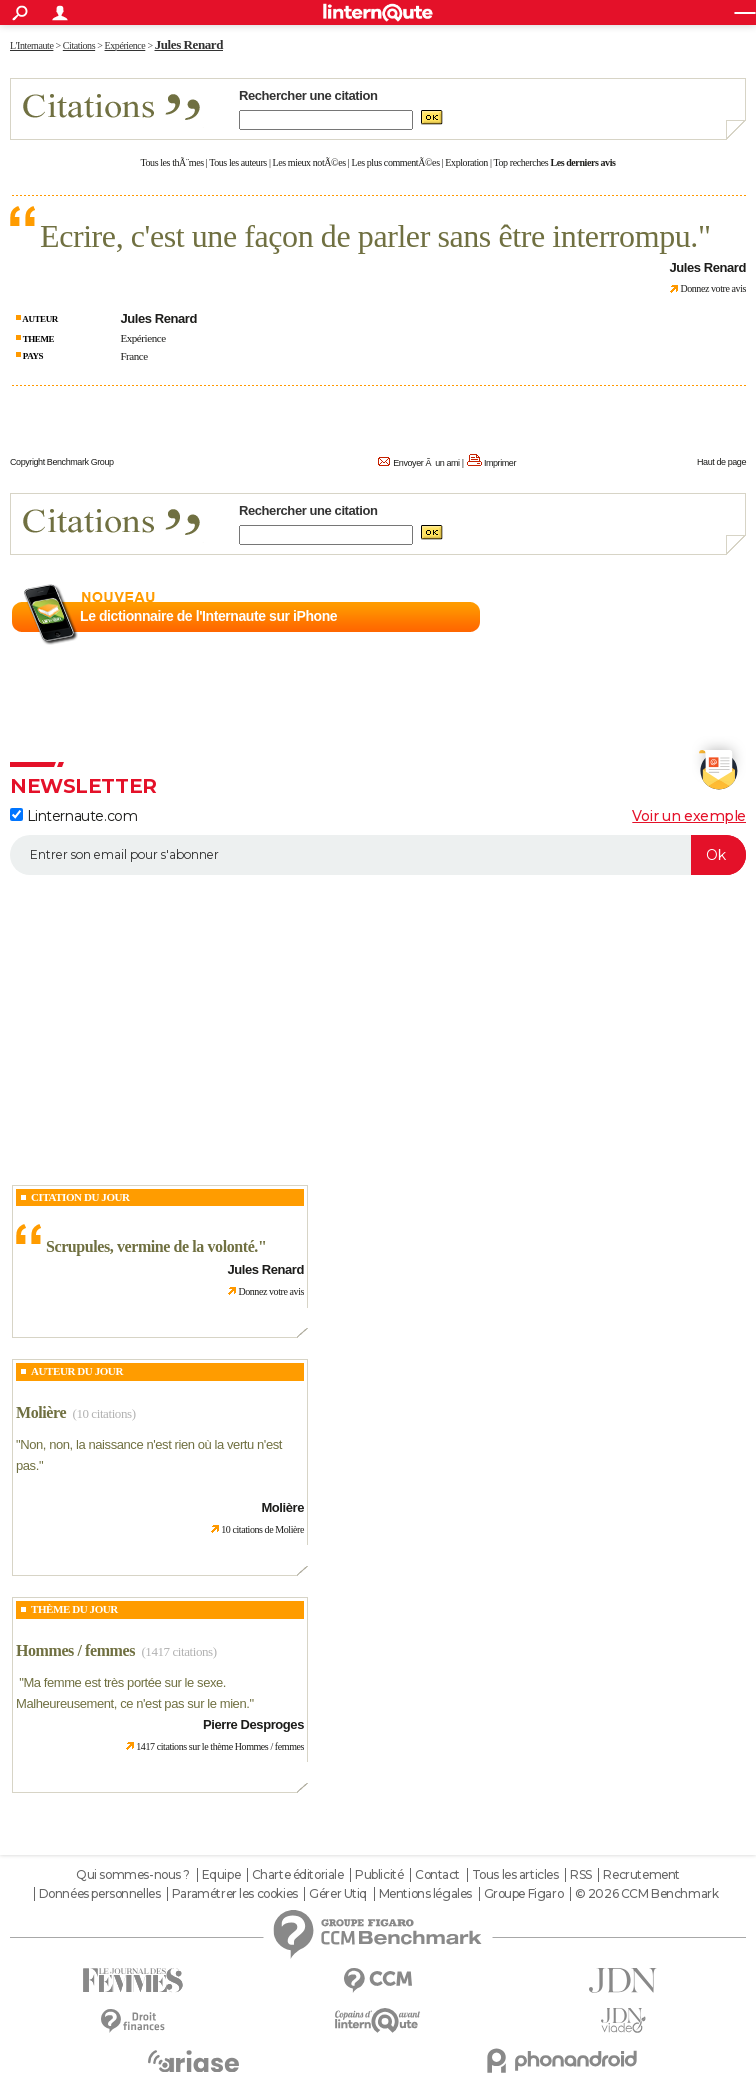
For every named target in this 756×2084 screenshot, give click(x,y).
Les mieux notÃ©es (309, 162)
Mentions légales (425, 1894)
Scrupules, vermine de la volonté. (152, 1246)
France (133, 356)
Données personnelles (100, 1894)
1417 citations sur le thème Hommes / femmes (220, 1746)
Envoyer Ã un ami (426, 463)
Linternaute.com (73, 816)
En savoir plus (702, 617)
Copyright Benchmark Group (62, 462)
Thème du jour (74, 1609)
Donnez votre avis (713, 288)
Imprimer (500, 463)
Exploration (466, 162)
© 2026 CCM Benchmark (647, 1894)
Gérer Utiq (338, 1894)
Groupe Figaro (524, 1894)
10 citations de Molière (262, 1529)
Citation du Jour (80, 1197)
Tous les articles (515, 1875)
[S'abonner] (378, 855)
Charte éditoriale (298, 1875)
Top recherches (521, 162)
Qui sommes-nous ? (133, 1875)
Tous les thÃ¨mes (172, 162)
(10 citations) (103, 1413)
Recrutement (641, 1875)
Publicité (379, 1875)
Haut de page (721, 462)
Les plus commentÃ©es (396, 162)
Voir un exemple (689, 816)
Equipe (221, 1875)
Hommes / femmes (75, 1650)
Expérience (142, 338)
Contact (437, 1875)
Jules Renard (189, 44)
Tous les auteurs (238, 162)
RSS (581, 1875)
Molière (41, 1412)
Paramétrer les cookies (235, 1894)
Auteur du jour (77, 1371)
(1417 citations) (178, 1651)
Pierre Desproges (253, 1724)
